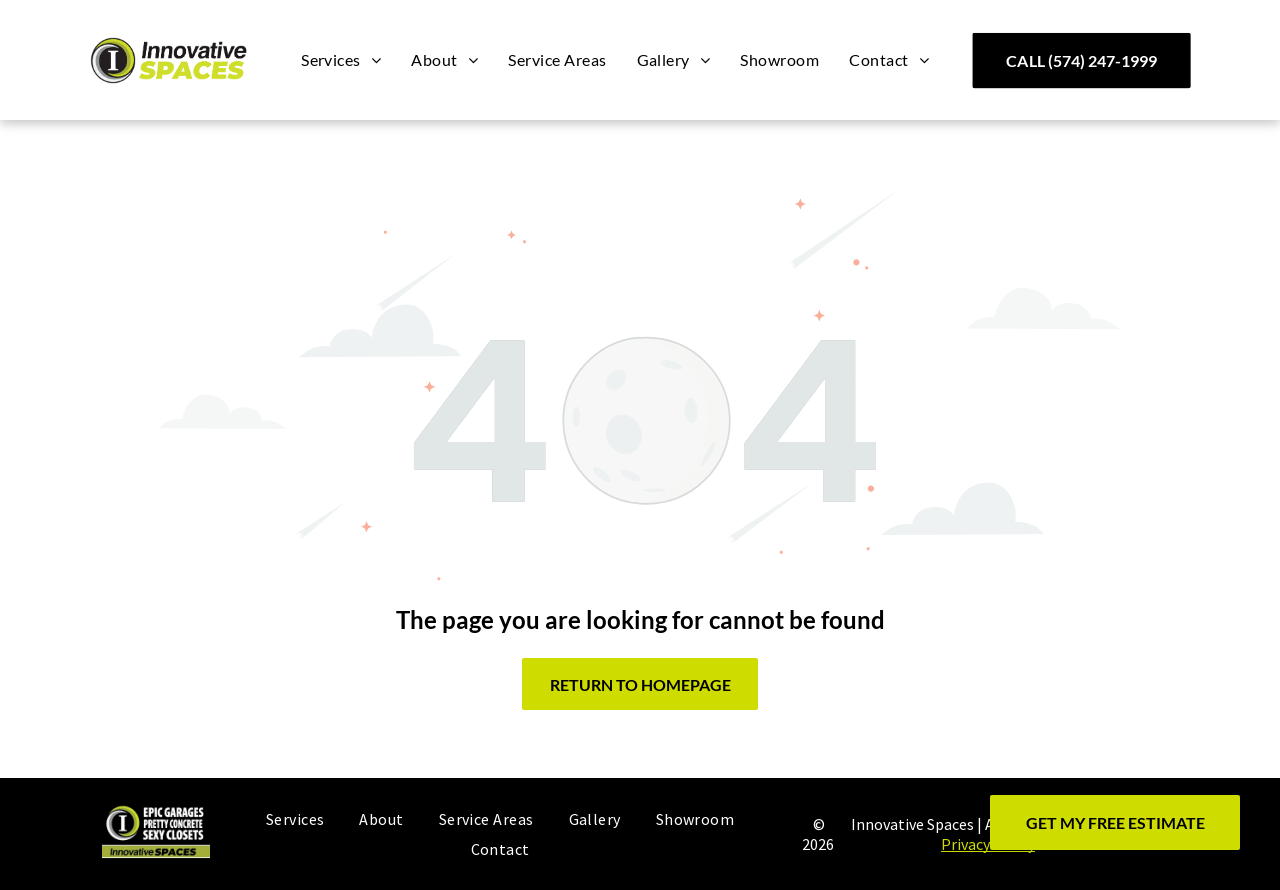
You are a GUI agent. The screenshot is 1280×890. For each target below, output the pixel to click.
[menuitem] (341, 60)
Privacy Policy (988, 844)
